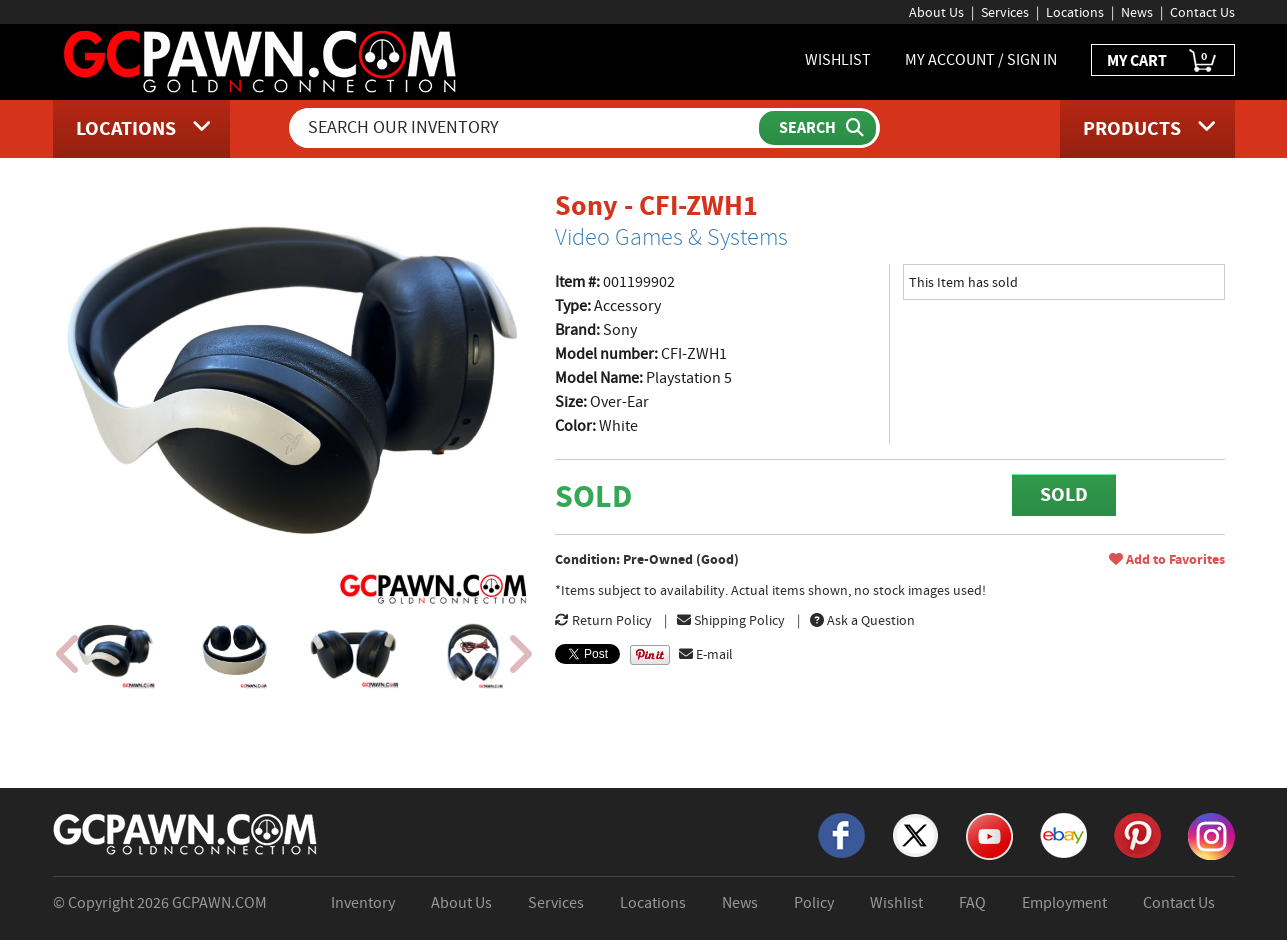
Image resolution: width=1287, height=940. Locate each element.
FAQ (972, 903)
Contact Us (1202, 12)
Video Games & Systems (671, 237)
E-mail (706, 654)
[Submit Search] (817, 128)
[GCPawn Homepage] (261, 60)
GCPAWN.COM (219, 903)
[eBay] (1063, 834)
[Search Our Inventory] (526, 128)
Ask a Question (862, 620)
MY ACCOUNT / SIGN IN (981, 60)
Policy (814, 903)
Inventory (363, 903)
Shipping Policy (731, 620)
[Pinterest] (1137, 834)
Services (1005, 12)
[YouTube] (989, 835)
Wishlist (896, 903)
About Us (936, 12)
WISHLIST (838, 60)
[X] (915, 834)
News (1137, 12)
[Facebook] (841, 834)
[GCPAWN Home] (186, 833)
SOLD (1064, 494)
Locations (1075, 12)
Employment (1064, 903)
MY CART (1163, 61)
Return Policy (603, 620)
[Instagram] (1211, 835)
